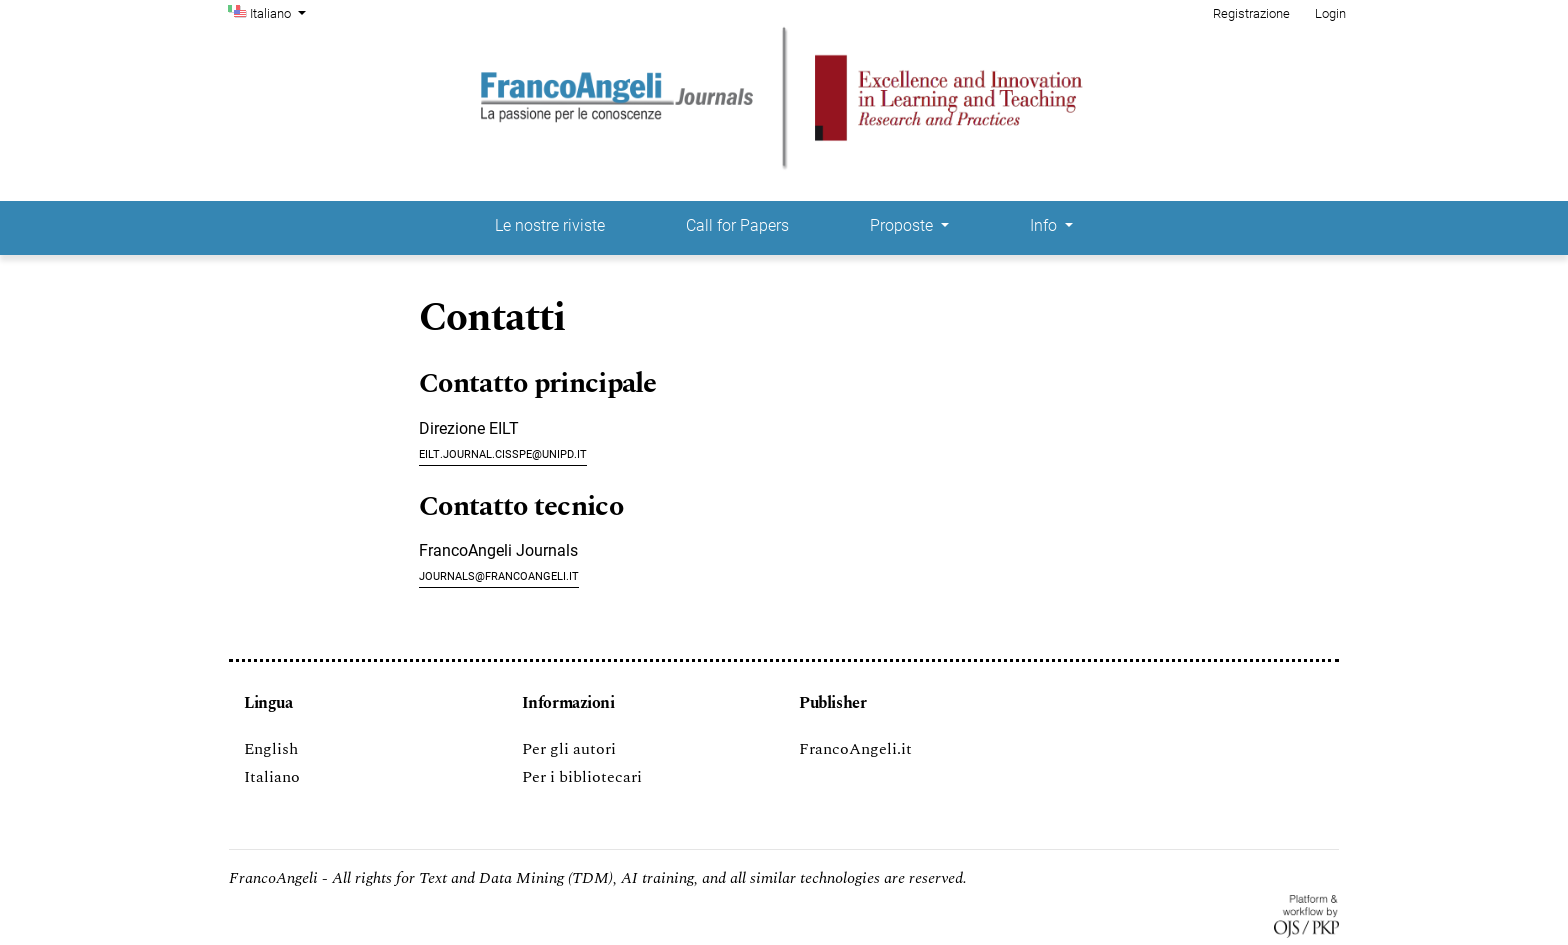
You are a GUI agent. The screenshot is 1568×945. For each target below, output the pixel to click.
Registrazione (1251, 13)
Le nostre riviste (550, 225)
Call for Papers (737, 225)
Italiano (280, 12)
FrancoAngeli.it (855, 749)
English (271, 749)
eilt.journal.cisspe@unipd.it (503, 452)
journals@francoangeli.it (499, 574)
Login (1330, 13)
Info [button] (1045, 225)
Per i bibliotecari (582, 777)
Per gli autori (569, 749)
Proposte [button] (903, 225)
